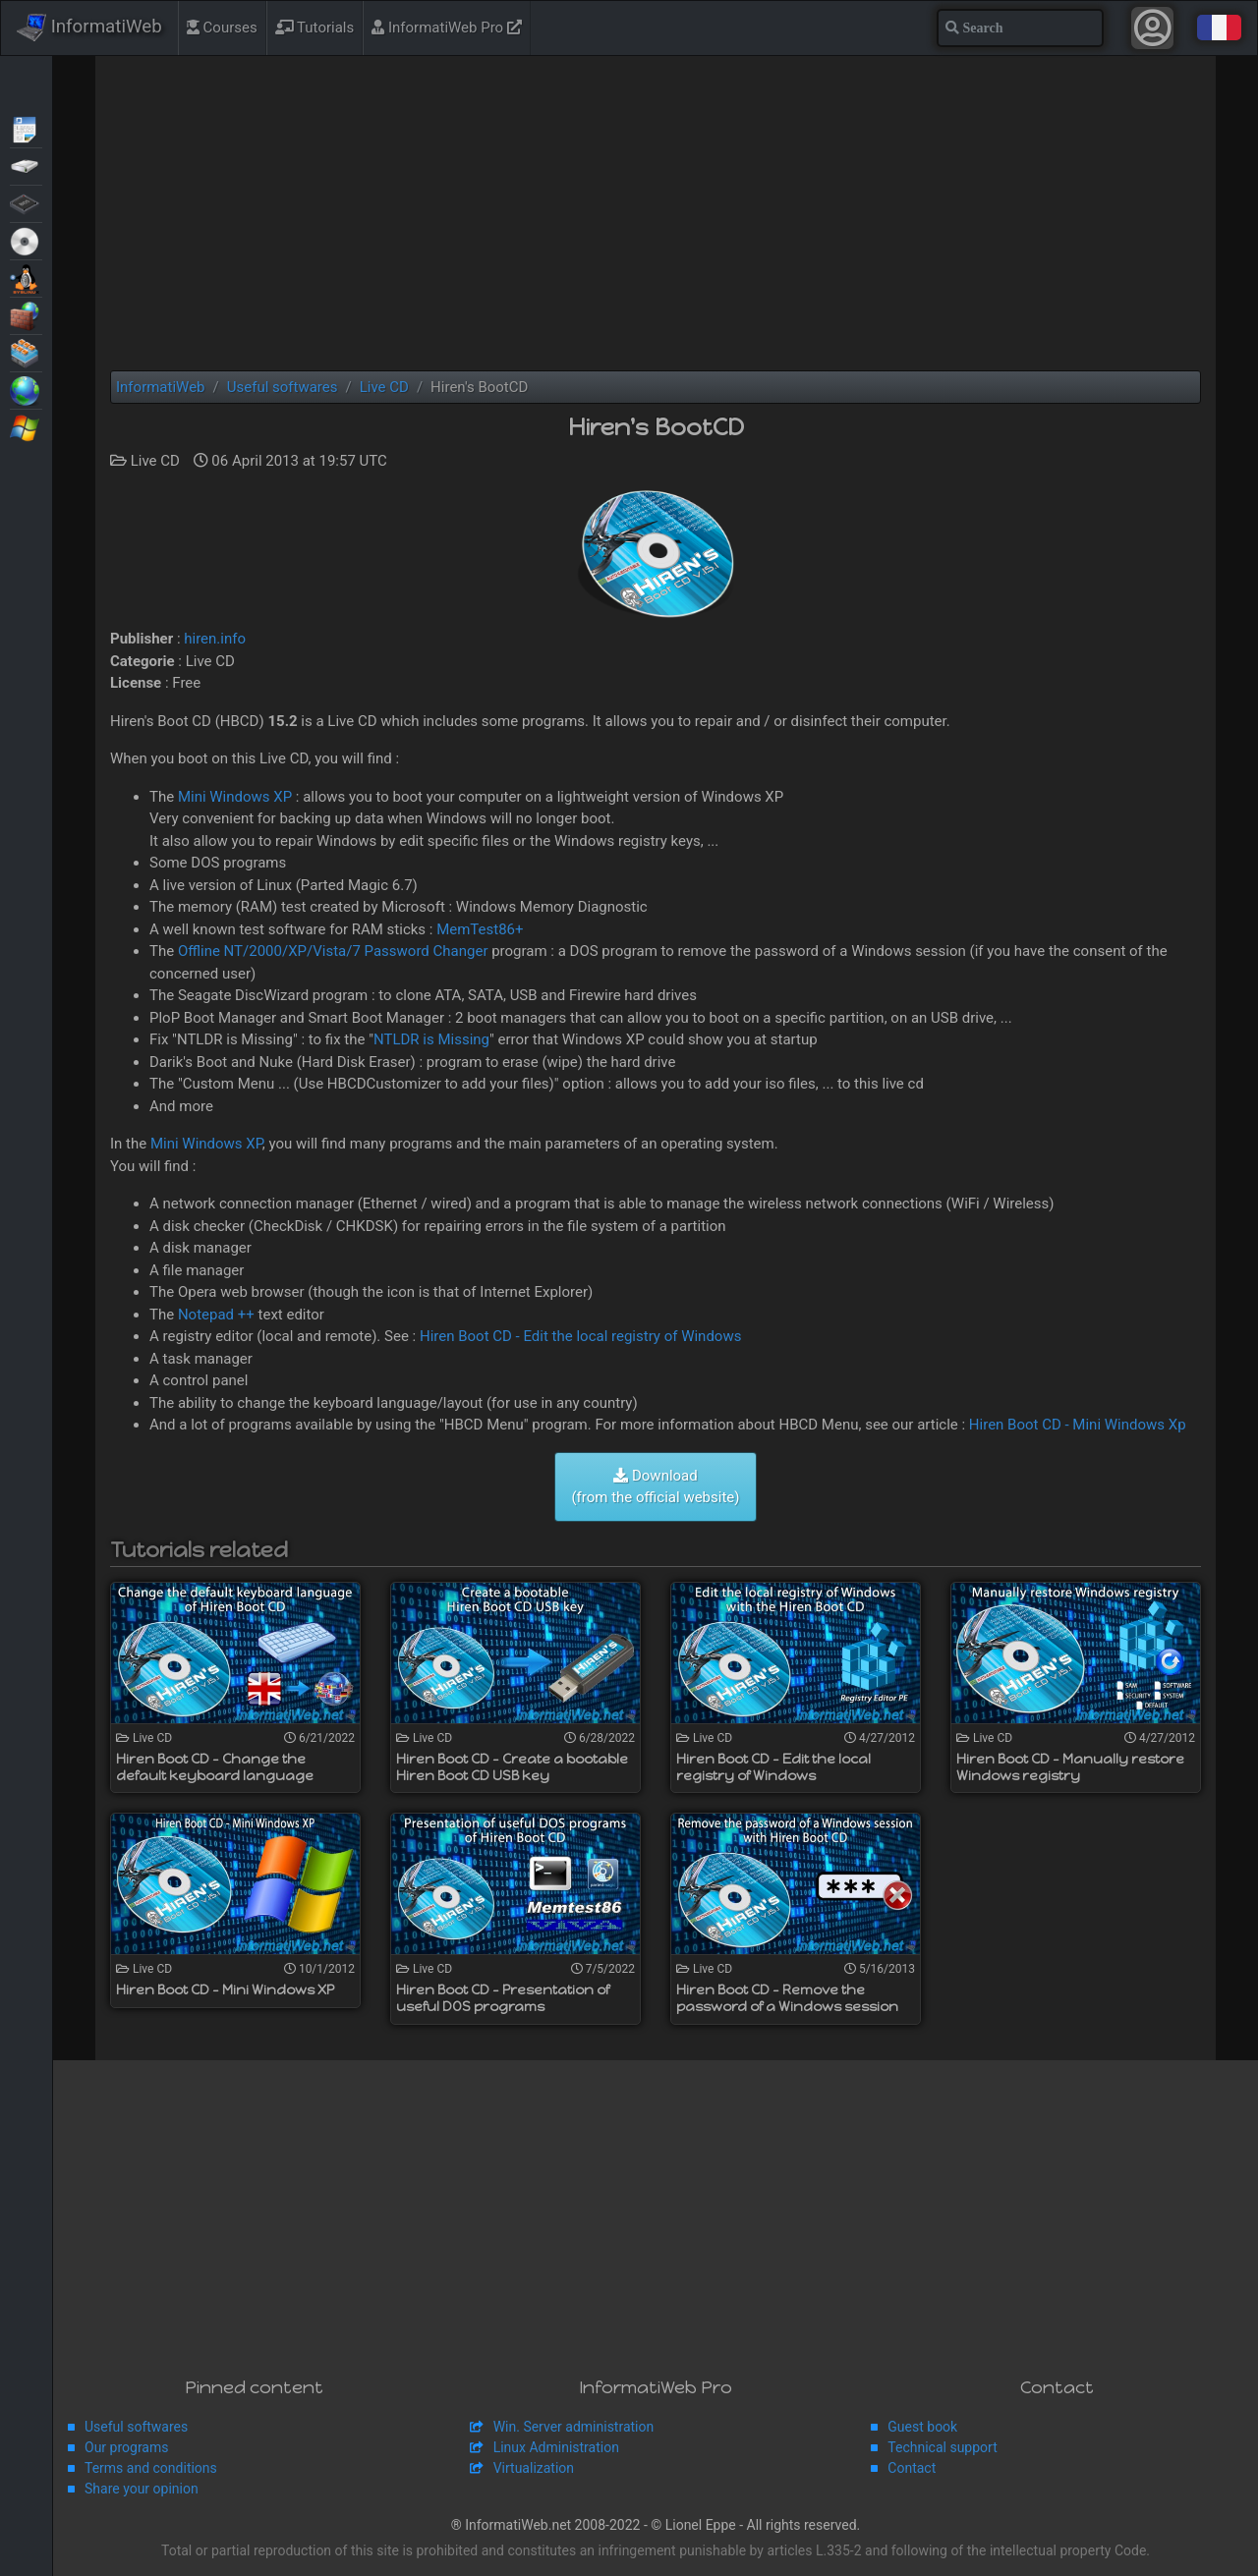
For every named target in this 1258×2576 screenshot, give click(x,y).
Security (26, 314)
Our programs (126, 2447)
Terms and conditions (151, 2468)
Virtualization (26, 351)
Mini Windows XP (235, 797)
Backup (26, 165)
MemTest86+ (479, 929)
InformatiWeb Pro (447, 27)
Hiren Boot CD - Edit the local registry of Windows (580, 1336)
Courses (222, 27)
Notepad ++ (216, 1314)
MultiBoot (26, 277)
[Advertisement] (655, 213)
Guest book (922, 2427)
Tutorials (315, 27)
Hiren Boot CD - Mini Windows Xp (1077, 1424)
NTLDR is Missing (431, 1039)
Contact (911, 2468)
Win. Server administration (574, 2427)
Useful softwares (136, 2427)
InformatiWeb (89, 27)
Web (26, 389)
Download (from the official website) (655, 1487)
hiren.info (215, 638)
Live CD (26, 239)
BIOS (26, 202)
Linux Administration (556, 2447)
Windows (26, 426)
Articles (26, 127)
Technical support (942, 2447)
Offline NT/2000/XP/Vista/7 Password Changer (333, 951)
